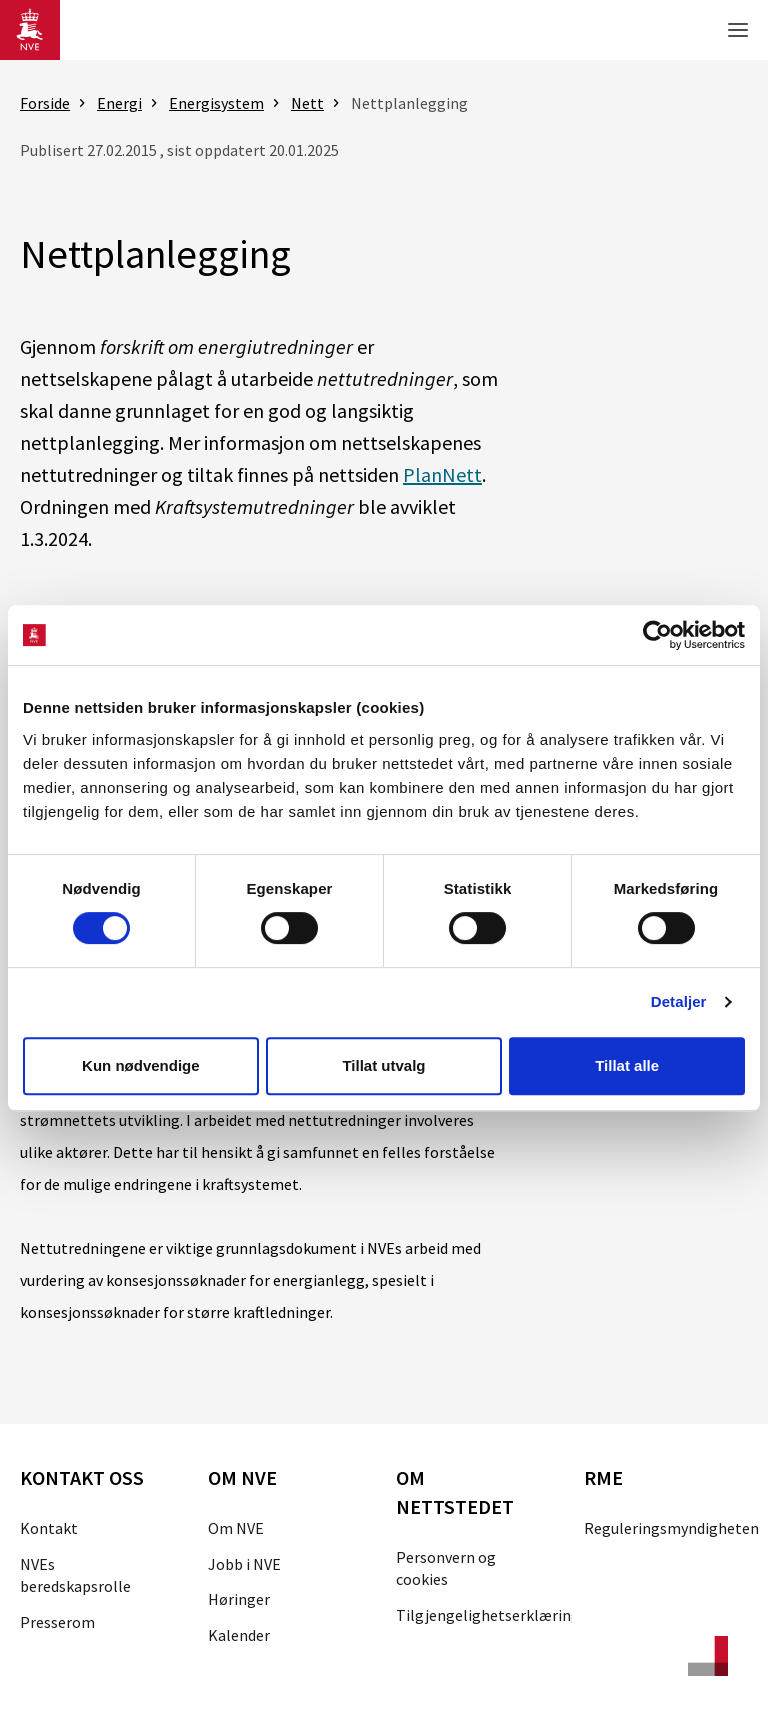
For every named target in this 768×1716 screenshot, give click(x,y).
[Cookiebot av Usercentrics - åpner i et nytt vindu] (657, 635)
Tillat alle (627, 1065)
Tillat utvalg (383, 1065)
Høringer (239, 1599)
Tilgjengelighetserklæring (488, 1615)
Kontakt (49, 1528)
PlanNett (442, 474)
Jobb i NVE (244, 1564)
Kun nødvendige (141, 1065)
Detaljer (679, 1001)
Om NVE (236, 1528)
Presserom (57, 1622)
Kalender (239, 1635)
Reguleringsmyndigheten (671, 1528)
